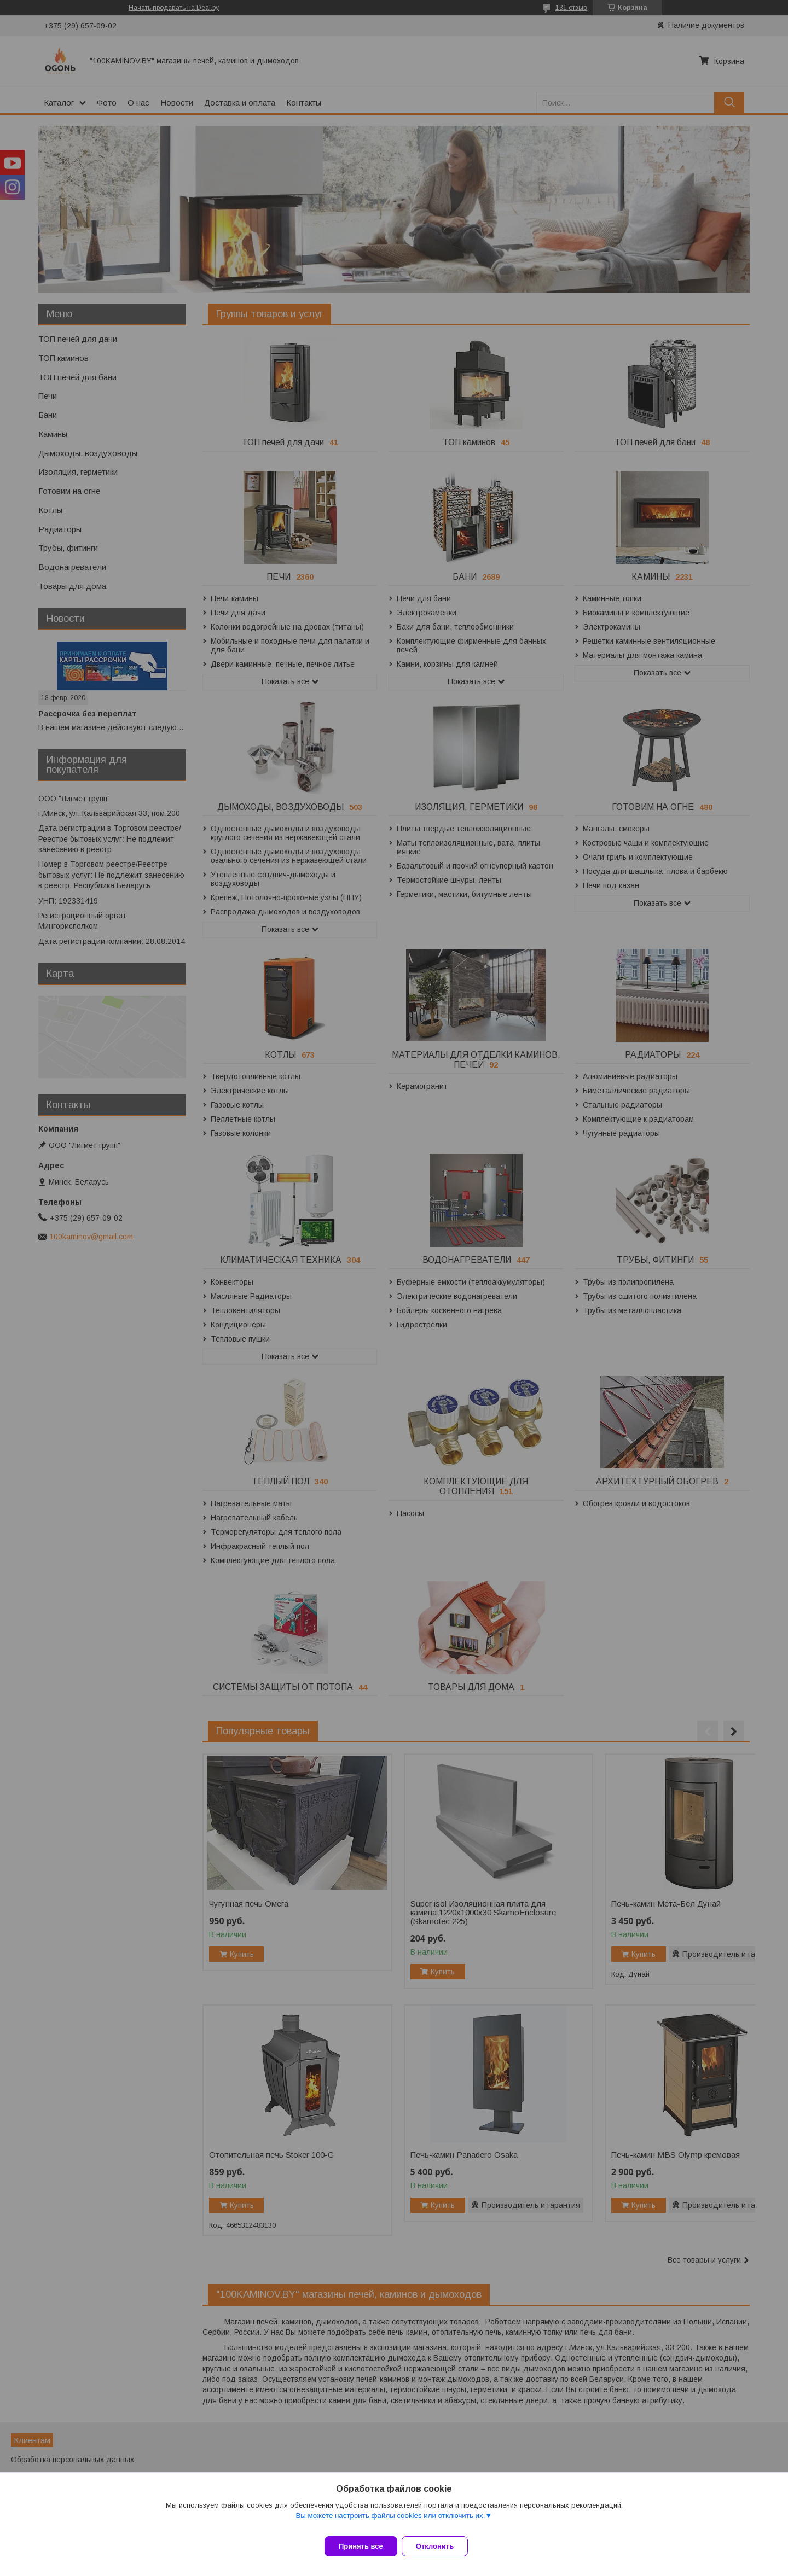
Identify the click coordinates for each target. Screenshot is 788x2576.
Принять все (361, 2546)
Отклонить (441, 2546)
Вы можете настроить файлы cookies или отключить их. (390, 2522)
